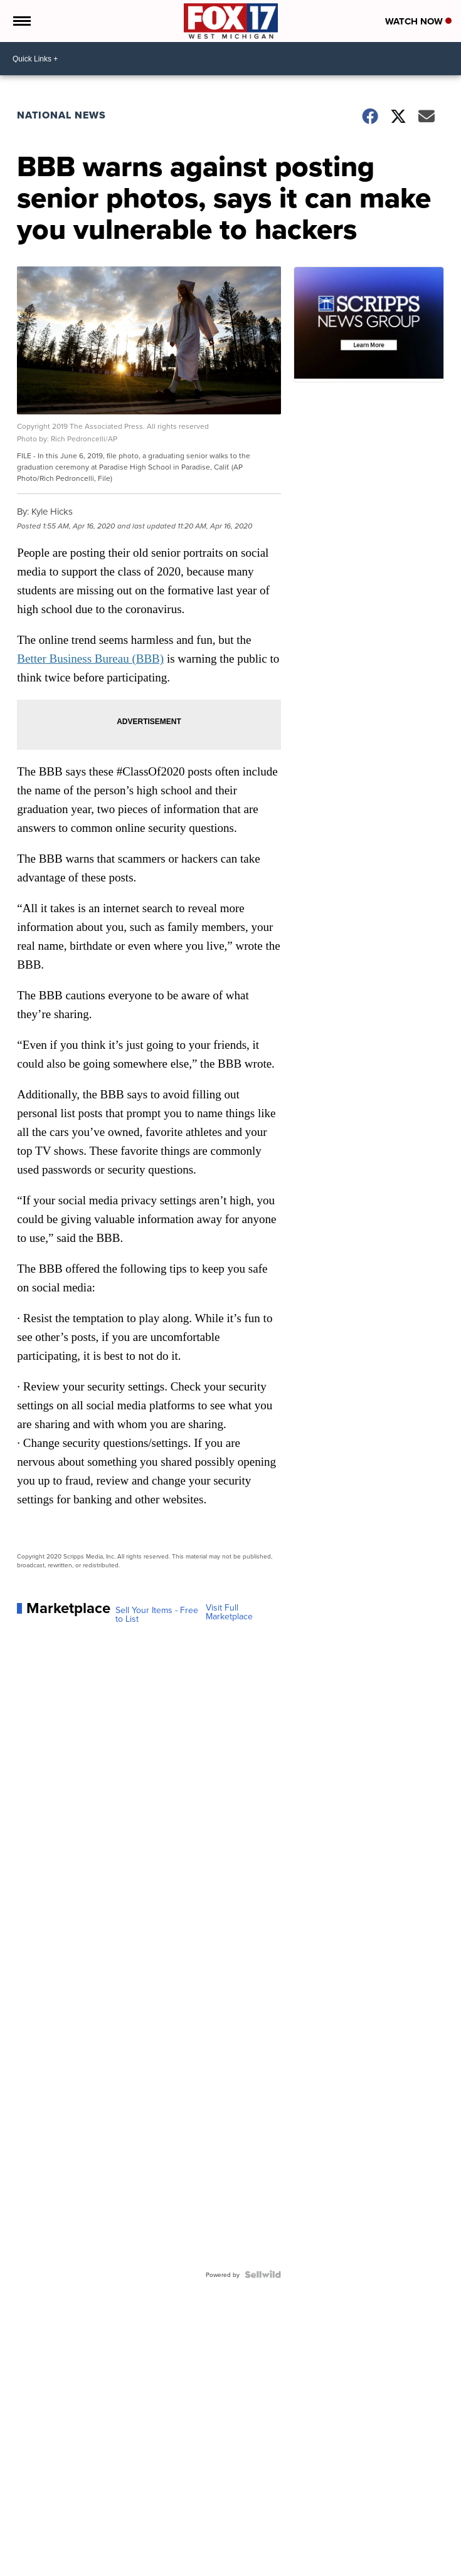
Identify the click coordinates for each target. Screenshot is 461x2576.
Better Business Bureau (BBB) (90, 658)
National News (61, 115)
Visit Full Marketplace (229, 1612)
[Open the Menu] (21, 21)
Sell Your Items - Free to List (156, 1614)
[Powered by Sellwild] (263, 2274)
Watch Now (418, 21)
